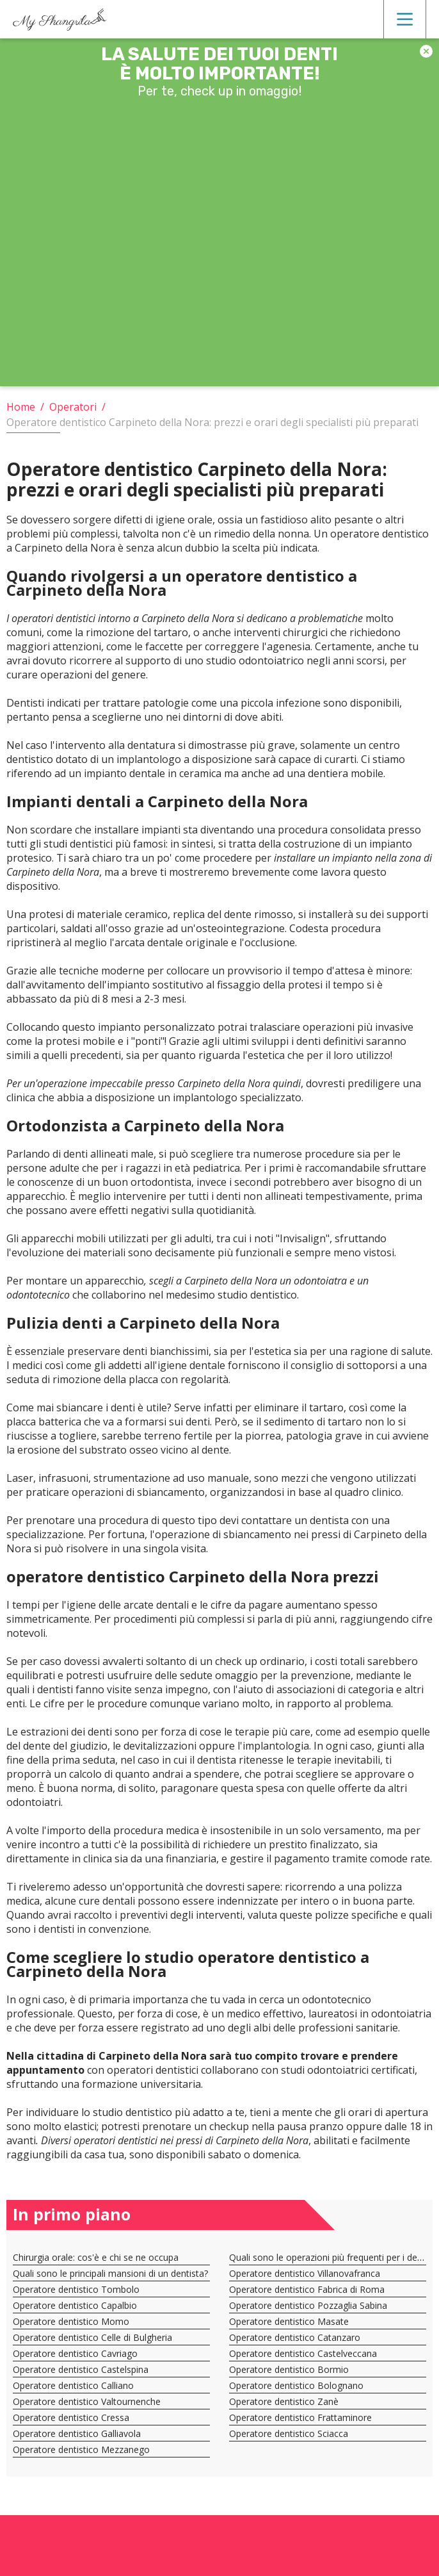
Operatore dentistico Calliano (73, 2385)
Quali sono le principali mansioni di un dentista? (110, 2273)
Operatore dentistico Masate (289, 2321)
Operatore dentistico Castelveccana (303, 2353)
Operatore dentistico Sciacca (288, 2433)
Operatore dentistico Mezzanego (81, 2449)
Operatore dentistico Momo (71, 2321)
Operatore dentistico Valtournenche (87, 2401)
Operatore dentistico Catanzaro (294, 2337)
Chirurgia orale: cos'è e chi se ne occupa (96, 2257)
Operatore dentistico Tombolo (76, 2289)
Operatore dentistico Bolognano (296, 2385)
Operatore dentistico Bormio (289, 2369)
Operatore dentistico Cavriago (75, 2353)
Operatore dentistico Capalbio (75, 2305)
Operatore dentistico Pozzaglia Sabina (308, 2305)
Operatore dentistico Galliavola (77, 2433)
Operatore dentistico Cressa (71, 2417)
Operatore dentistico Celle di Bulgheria (92, 2337)
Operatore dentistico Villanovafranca (304, 2273)
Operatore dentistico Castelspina (80, 2369)
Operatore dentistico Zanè (284, 2401)
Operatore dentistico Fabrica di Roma (307, 2289)
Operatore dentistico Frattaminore (300, 2417)
